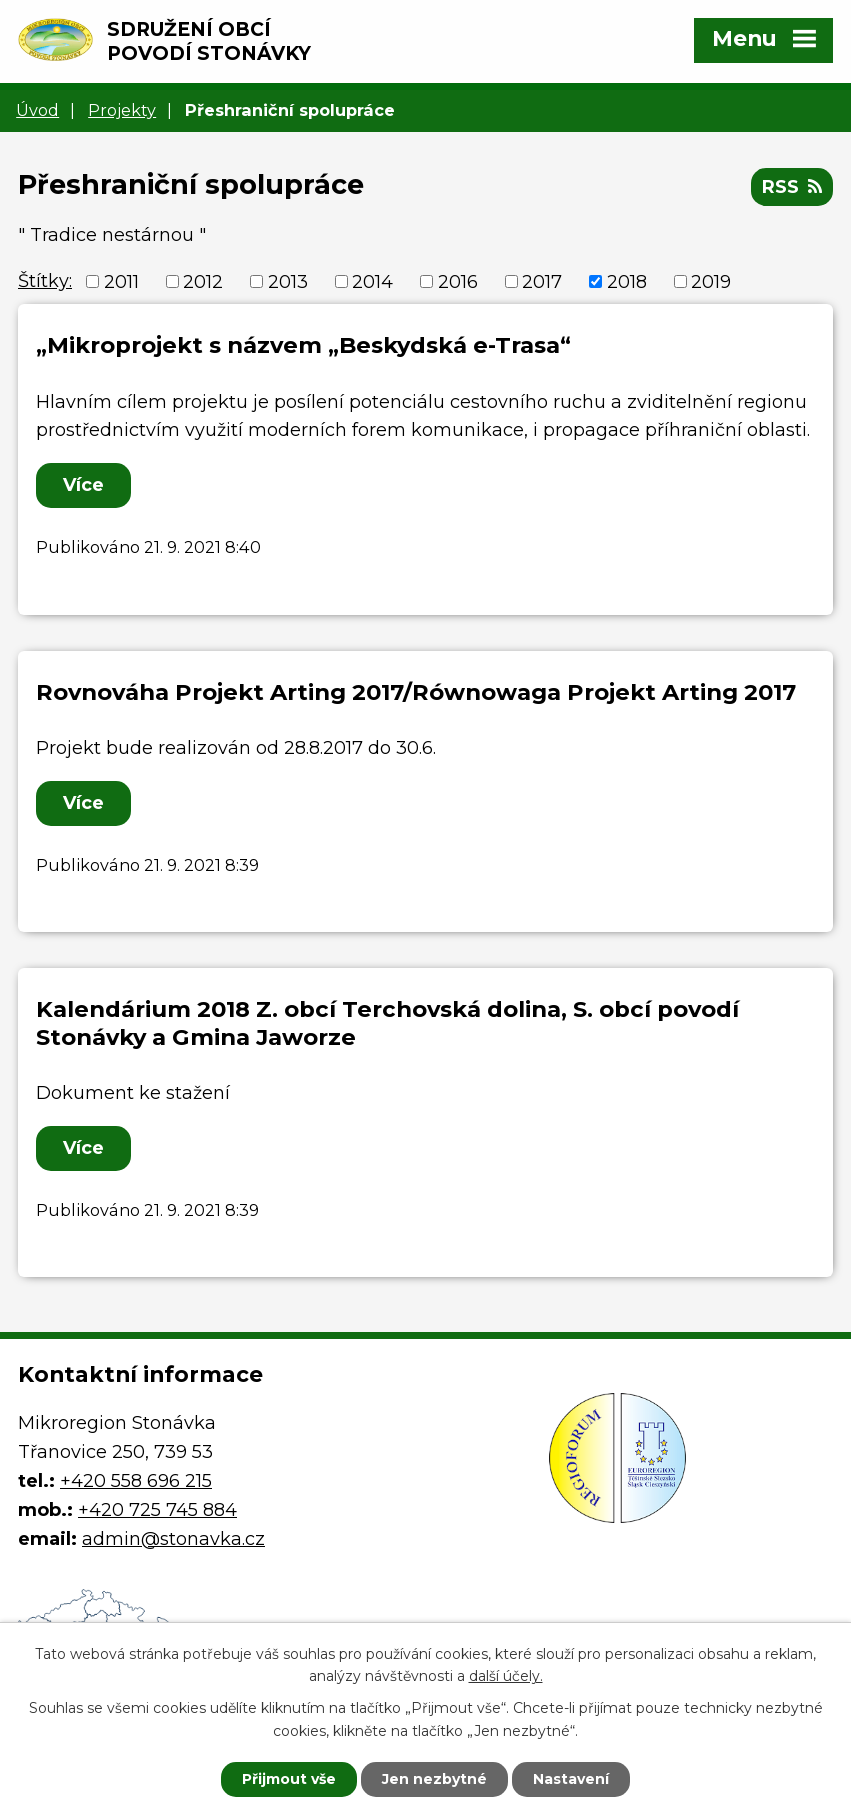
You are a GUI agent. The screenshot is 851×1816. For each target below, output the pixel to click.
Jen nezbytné (434, 1779)
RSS (792, 187)
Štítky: (45, 281)
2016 (458, 281)
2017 (542, 281)
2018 (627, 281)
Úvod (37, 110)
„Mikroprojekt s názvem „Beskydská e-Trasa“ (303, 345)
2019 (711, 281)
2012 (203, 281)
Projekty (122, 110)
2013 (288, 281)
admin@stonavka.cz (173, 1539)
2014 (372, 281)
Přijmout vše (289, 1779)
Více (83, 485)
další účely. (506, 1677)
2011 (121, 281)
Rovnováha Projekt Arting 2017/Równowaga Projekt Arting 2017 (416, 692)
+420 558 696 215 (136, 1481)
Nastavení (571, 1779)
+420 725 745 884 (157, 1510)
